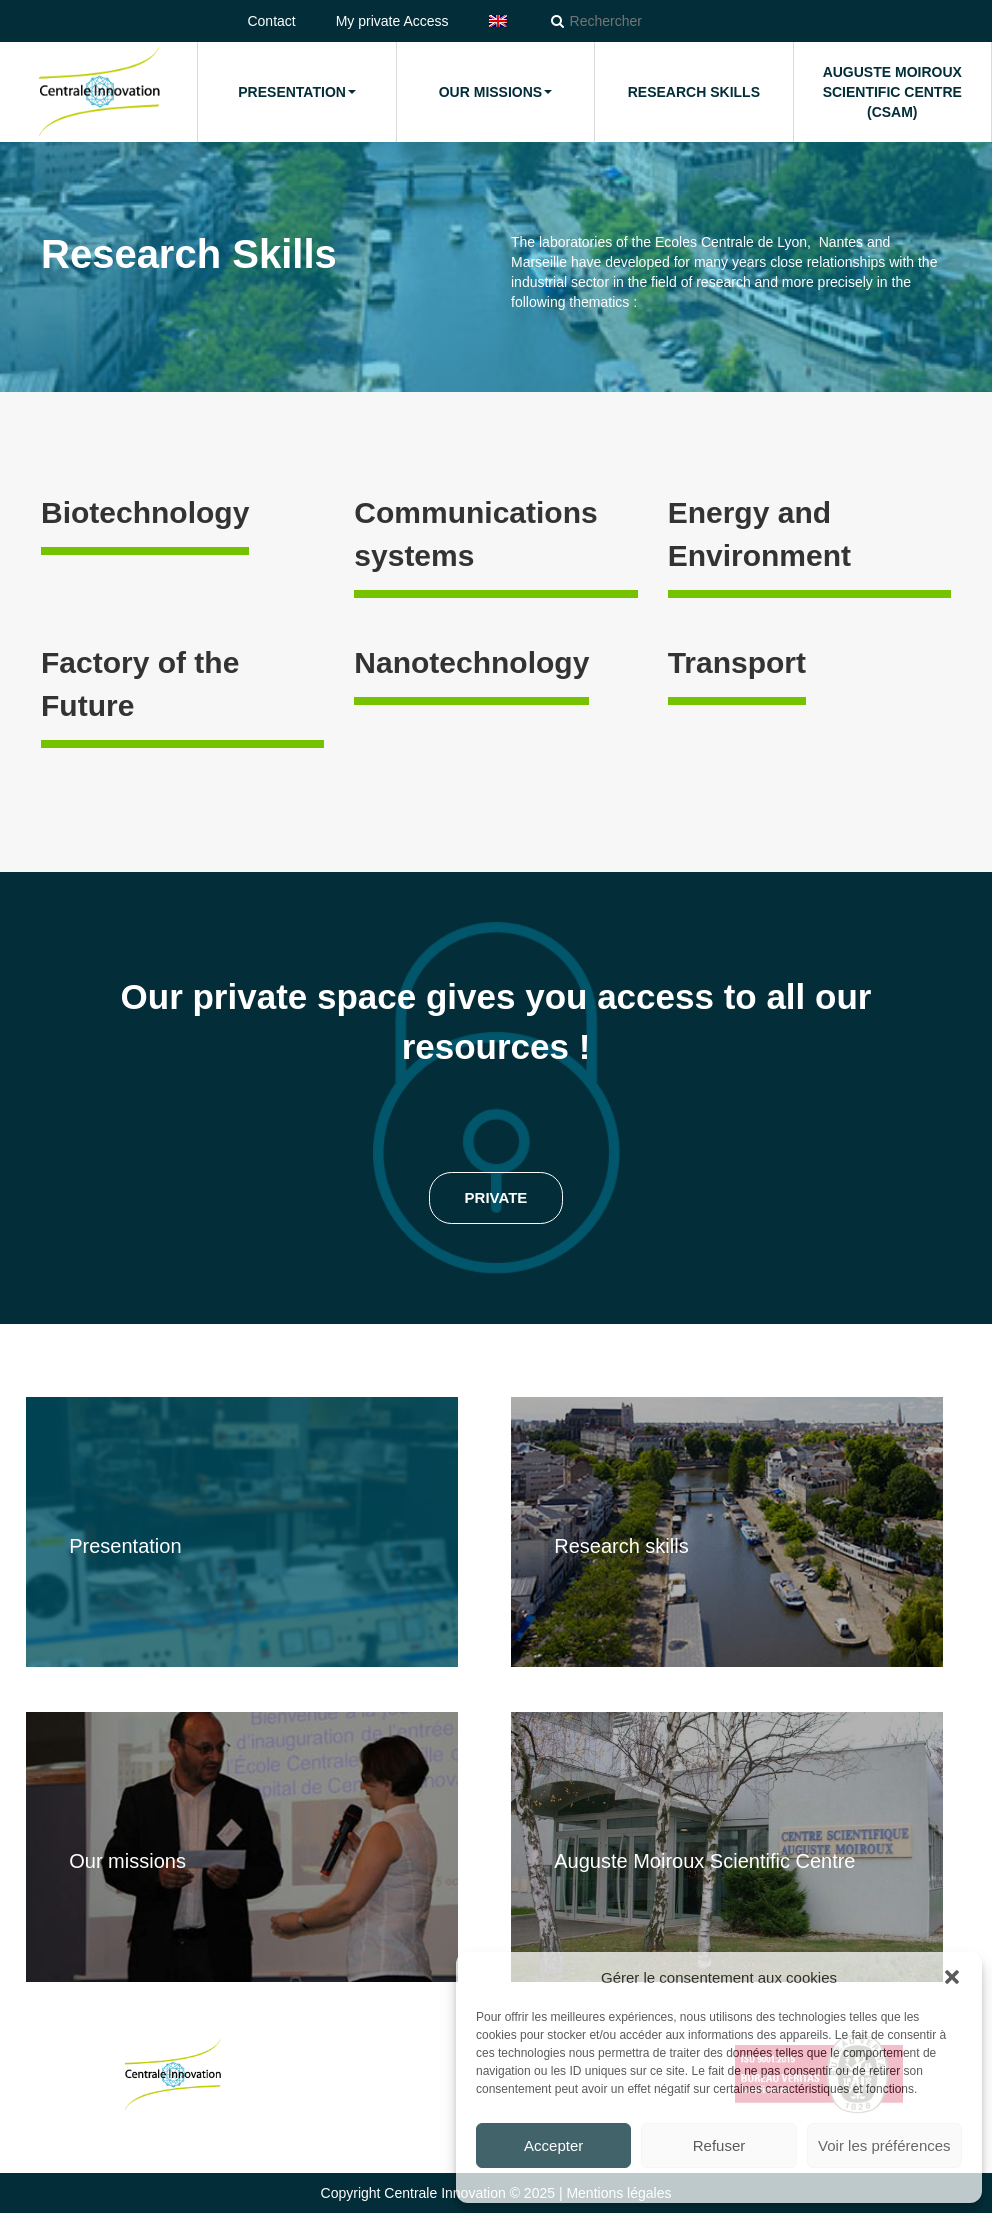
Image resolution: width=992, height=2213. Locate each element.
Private (496, 1197)
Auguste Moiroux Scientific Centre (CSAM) (892, 92)
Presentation (297, 92)
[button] (952, 1977)
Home (99, 92)
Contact (271, 21)
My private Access (392, 21)
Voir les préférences (884, 2145)
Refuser (719, 2145)
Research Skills (694, 92)
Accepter (553, 2145)
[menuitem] (498, 21)
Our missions (495, 92)
